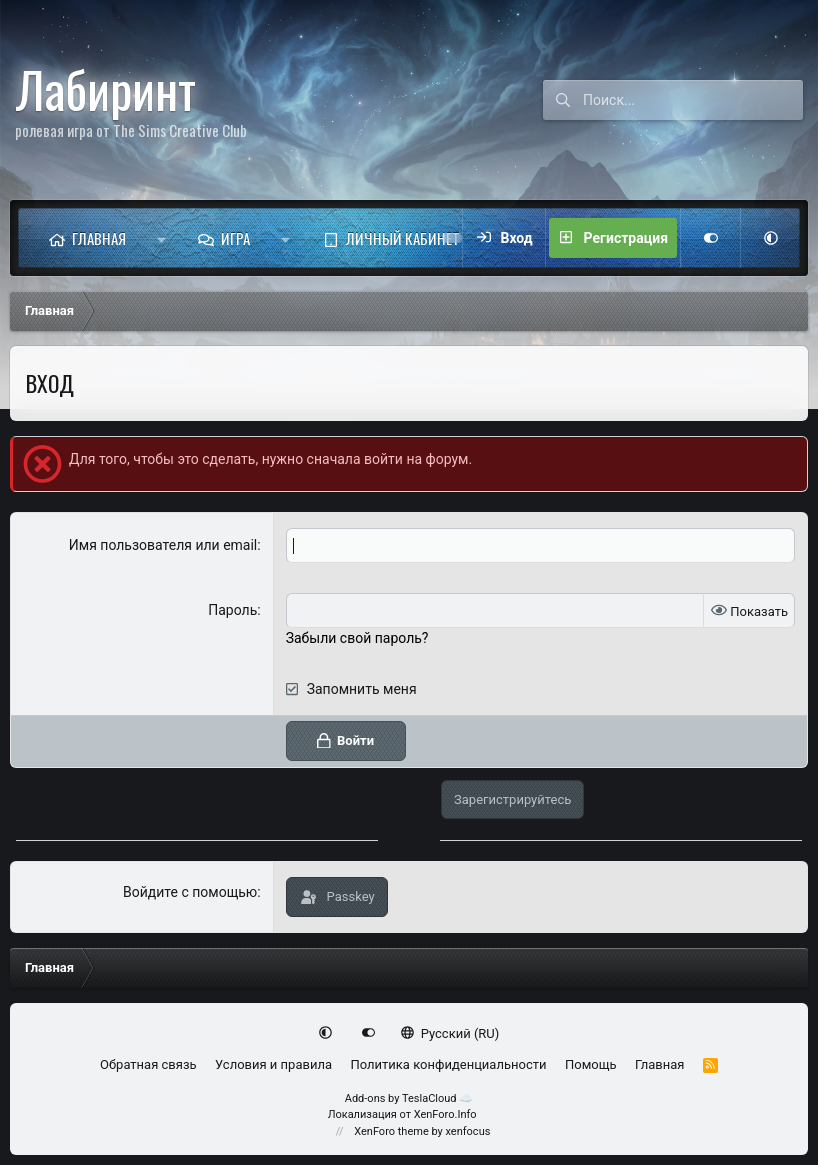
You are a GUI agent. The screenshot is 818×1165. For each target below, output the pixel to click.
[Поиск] (693, 100)
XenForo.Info (445, 1114)
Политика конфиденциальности (448, 1064)
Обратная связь (148, 1064)
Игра (235, 238)
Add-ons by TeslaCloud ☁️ (409, 1098)
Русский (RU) (450, 1033)
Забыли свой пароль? (357, 638)
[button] (161, 238)
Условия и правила (273, 1064)
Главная (99, 238)
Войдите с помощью (190, 892)
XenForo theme (391, 1131)
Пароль (232, 610)
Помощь (591, 1064)
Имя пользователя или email (163, 545)
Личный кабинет (403, 238)
